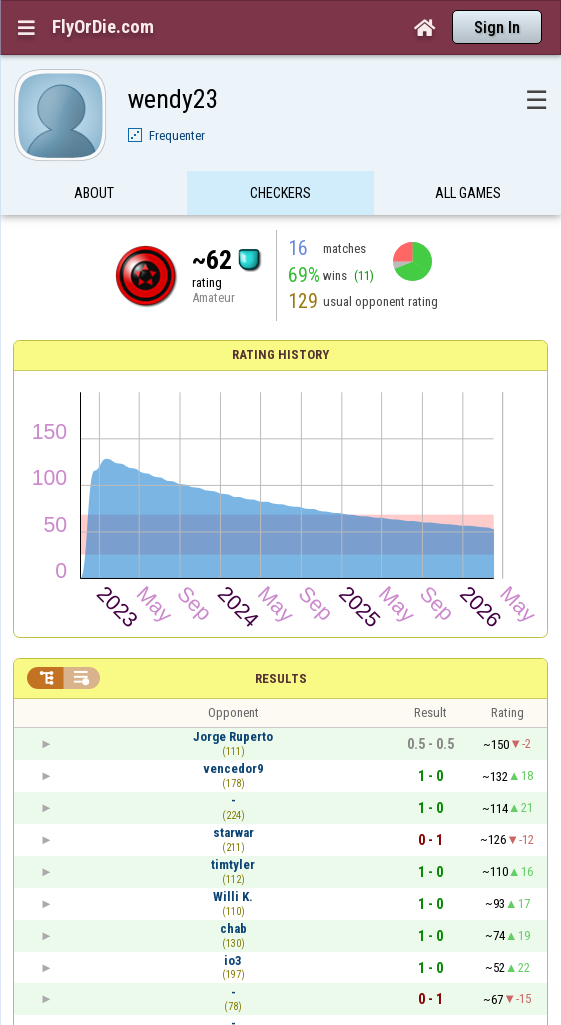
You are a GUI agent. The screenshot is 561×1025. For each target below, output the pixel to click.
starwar (233, 832)
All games (468, 193)
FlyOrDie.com (103, 27)
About (94, 193)
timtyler (233, 864)
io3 (233, 960)
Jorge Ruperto (233, 736)
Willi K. (233, 896)
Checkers (280, 193)
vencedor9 (233, 768)
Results (281, 678)
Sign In (497, 27)
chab (233, 928)
